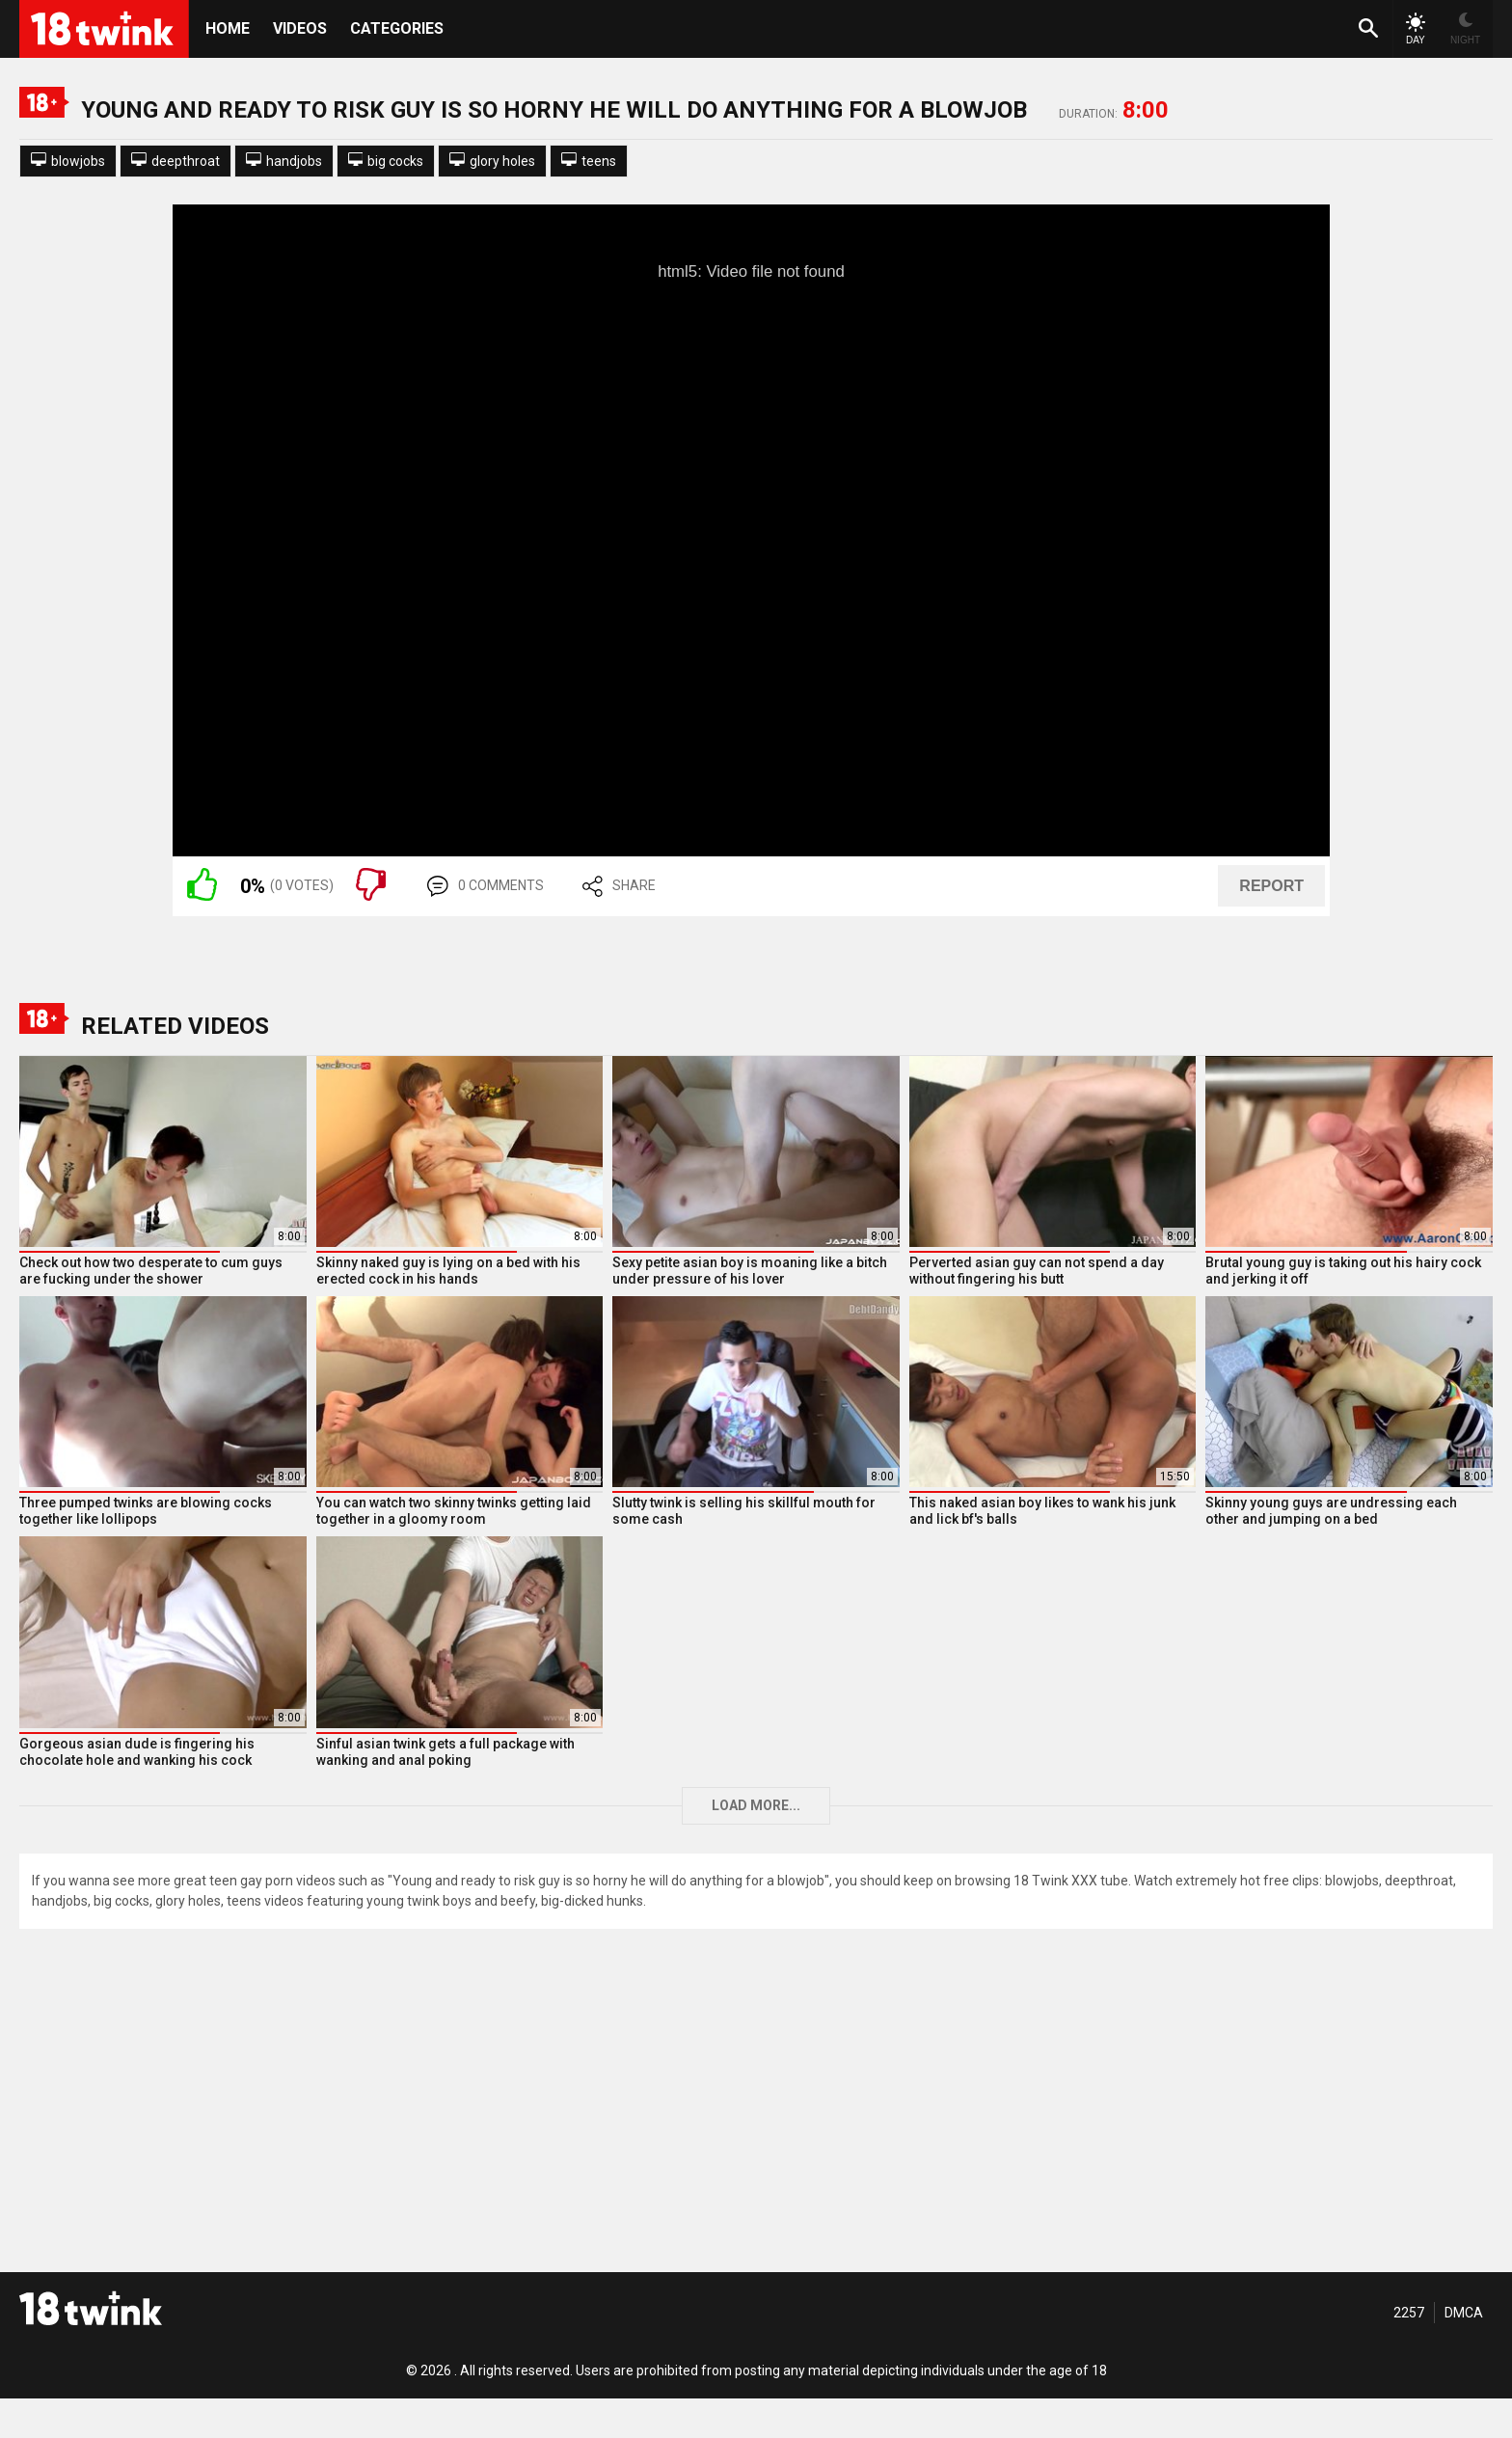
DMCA (1463, 2312)
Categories (397, 28)
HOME (227, 28)
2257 (1408, 2312)
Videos (300, 28)
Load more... (756, 1805)
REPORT (1271, 886)
